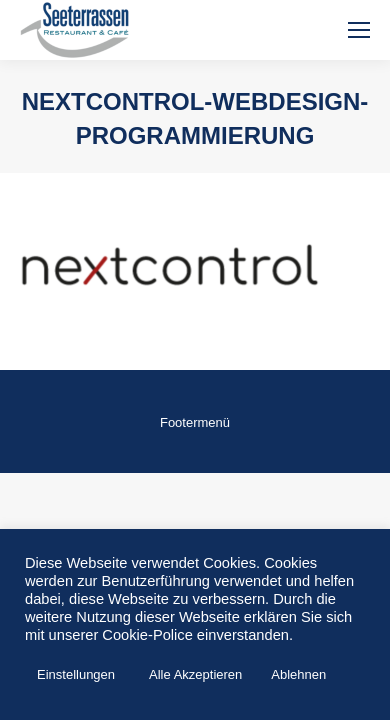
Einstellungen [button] (76, 674)
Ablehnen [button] (298, 674)
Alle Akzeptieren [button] (195, 674)
